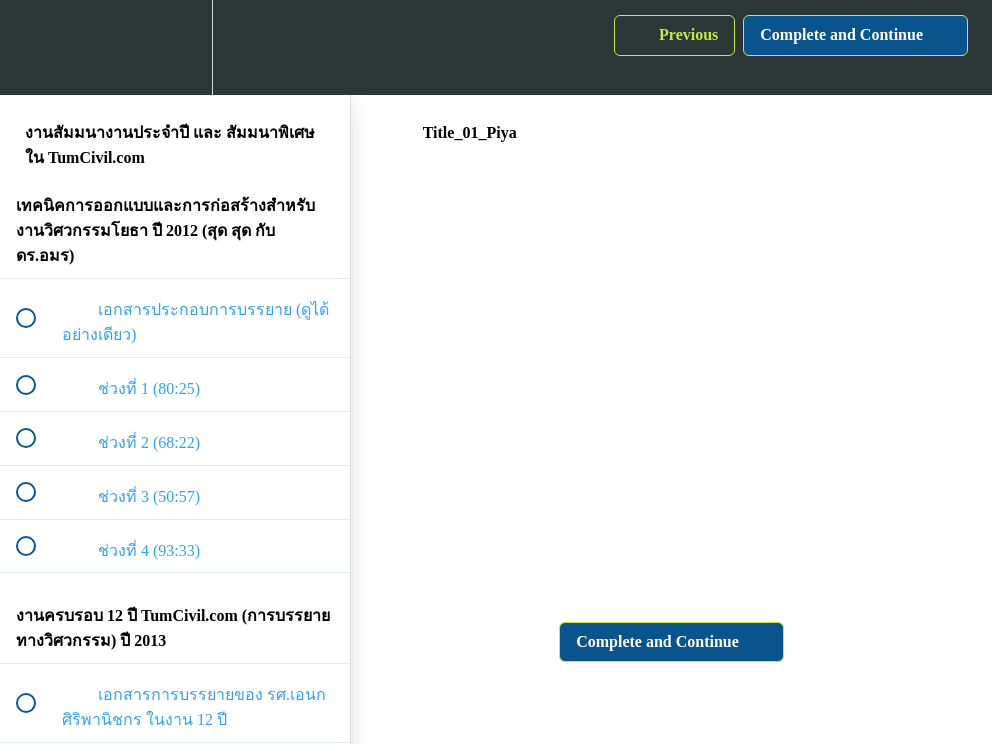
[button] (37, 47)
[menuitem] (175, 47)
